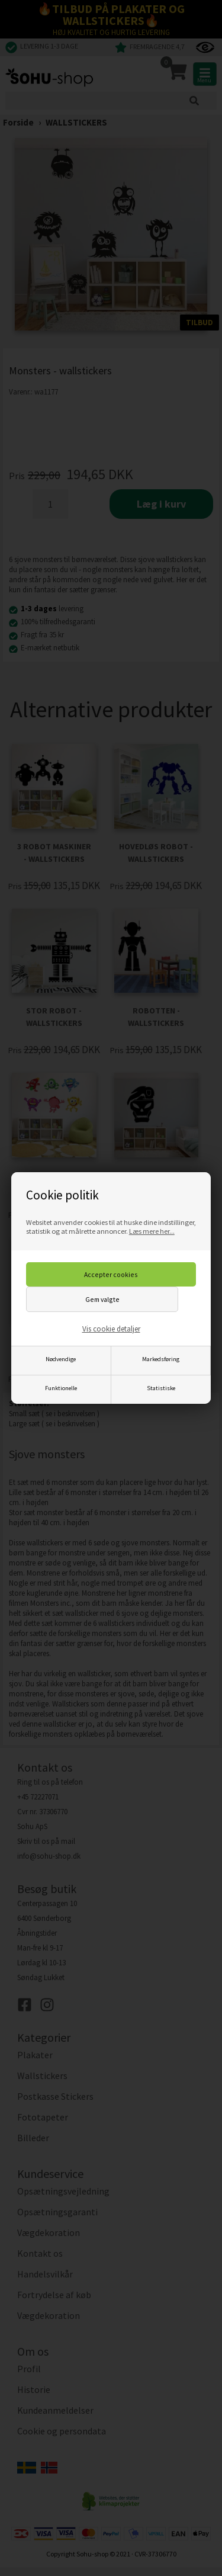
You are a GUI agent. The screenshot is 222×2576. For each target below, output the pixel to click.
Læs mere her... (152, 1231)
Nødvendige (61, 1359)
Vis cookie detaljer (111, 1329)
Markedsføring (160, 1359)
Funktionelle (61, 1388)
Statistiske (161, 1388)
